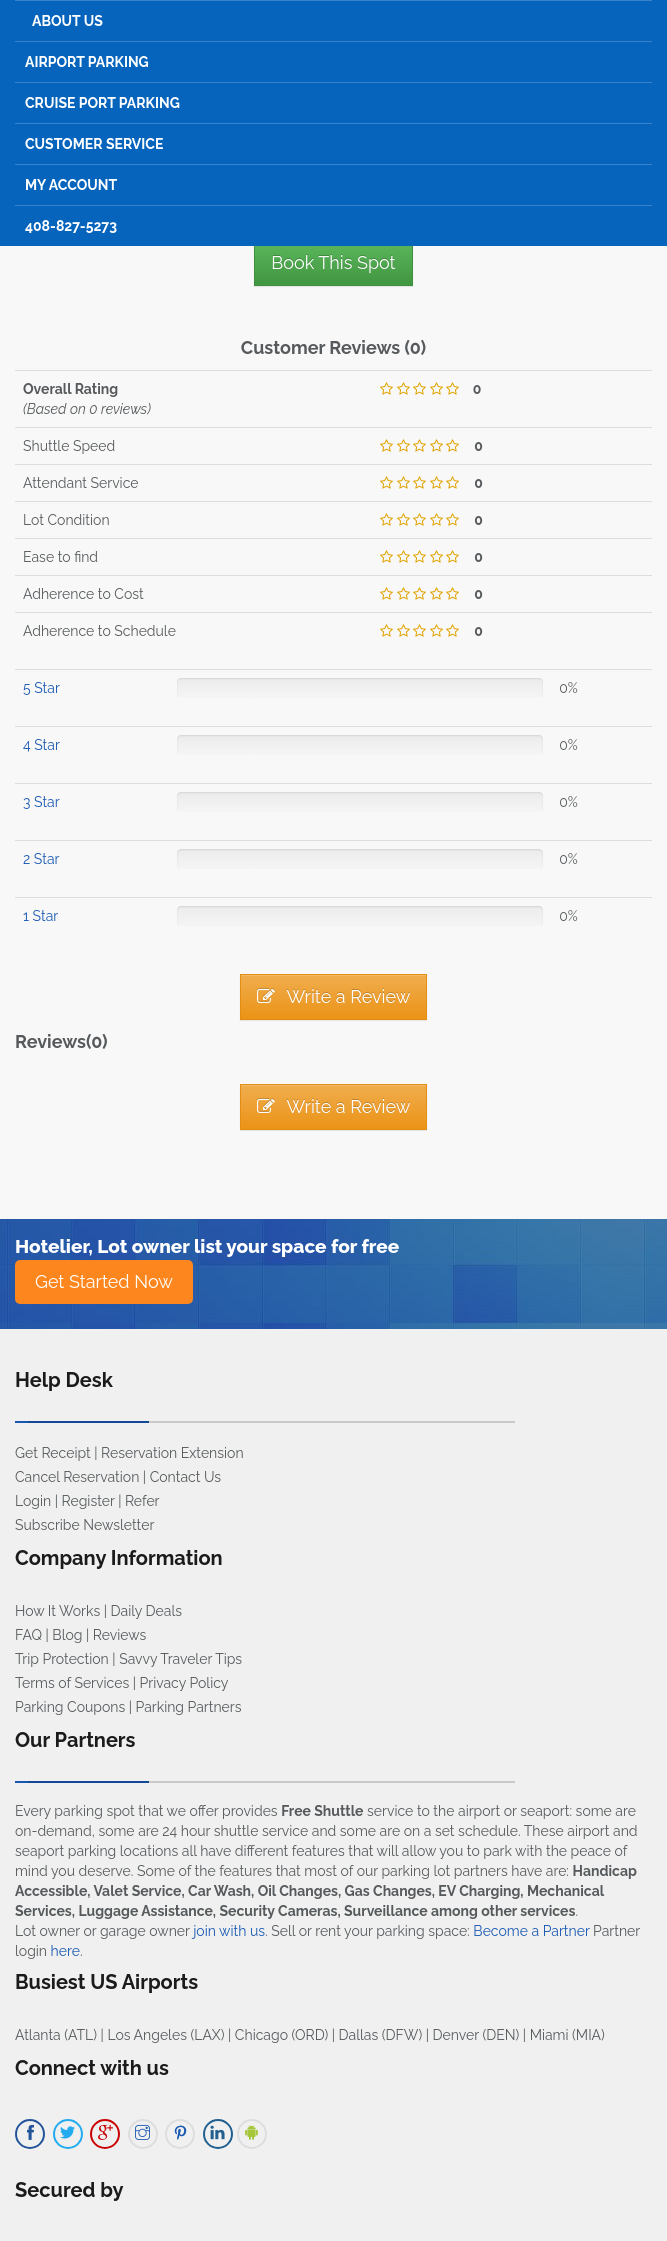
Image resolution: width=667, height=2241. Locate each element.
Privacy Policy (184, 1683)
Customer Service (94, 144)
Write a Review (334, 996)
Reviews (119, 1635)
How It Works (57, 1611)
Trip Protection (62, 1659)
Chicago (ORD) (281, 2035)
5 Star (41, 688)
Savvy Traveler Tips (180, 1659)
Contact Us (185, 1477)
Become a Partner (531, 1931)
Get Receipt (53, 1453)
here (65, 1951)
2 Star (41, 859)
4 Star (41, 745)
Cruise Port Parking (102, 103)
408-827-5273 (71, 226)
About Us (67, 21)
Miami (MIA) (567, 2035)
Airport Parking (87, 62)
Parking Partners (189, 1707)
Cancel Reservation (77, 1477)
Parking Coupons (70, 1707)
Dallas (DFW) (381, 2035)
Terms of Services (72, 1683)
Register (88, 1501)
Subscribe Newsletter (84, 1525)
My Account (71, 185)
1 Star (40, 916)
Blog (67, 1635)
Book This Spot (333, 262)
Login (33, 1501)
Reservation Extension (172, 1453)
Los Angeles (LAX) (165, 2035)
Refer (142, 1501)
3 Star (41, 802)
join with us (229, 1931)
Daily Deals (146, 1611)
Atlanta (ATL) (56, 2035)
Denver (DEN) (476, 2035)
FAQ (28, 1635)
